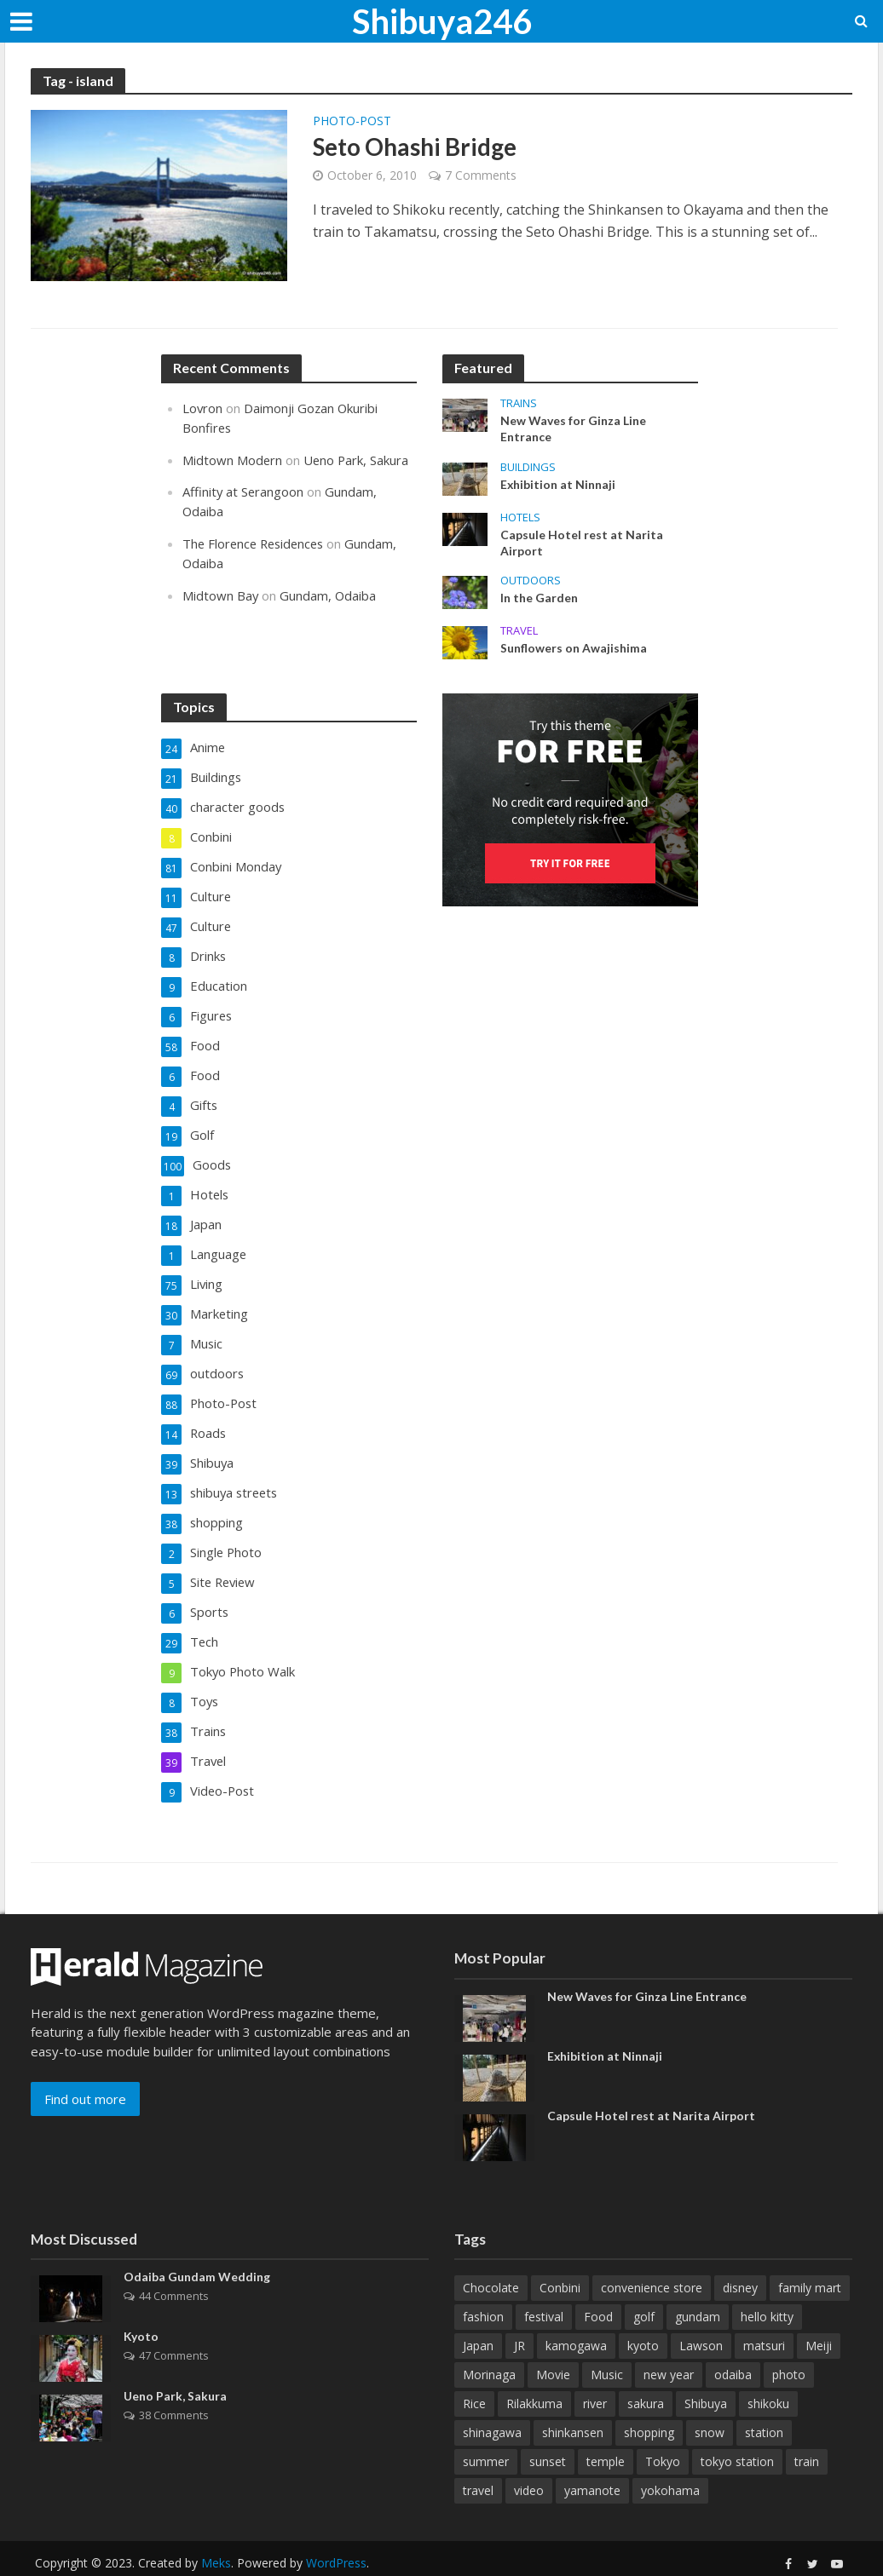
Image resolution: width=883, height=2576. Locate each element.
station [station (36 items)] (764, 2403)
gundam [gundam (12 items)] (697, 2287)
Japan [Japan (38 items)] (478, 2316)
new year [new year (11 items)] (668, 2345)
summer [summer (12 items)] (486, 2432)
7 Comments (481, 176)
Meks (216, 2533)
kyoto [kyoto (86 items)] (643, 2316)
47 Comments (174, 2325)
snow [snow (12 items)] (709, 2403)
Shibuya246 (442, 21)
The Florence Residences (256, 540)
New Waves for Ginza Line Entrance (573, 429)
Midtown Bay (220, 590)
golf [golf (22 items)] (644, 2287)
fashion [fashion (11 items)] (483, 2287)
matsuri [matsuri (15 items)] (764, 2316)
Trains (518, 403)
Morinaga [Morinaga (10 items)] (489, 2345)
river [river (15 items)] (595, 2374)
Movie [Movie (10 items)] (553, 2345)
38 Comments (174, 2385)
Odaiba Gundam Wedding (197, 2247)
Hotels (520, 517)
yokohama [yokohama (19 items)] (670, 2460)
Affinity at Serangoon (243, 489)
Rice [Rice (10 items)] (474, 2374)
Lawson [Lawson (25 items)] (701, 2316)
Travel (519, 631)
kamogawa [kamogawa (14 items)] (576, 2316)
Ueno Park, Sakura (357, 458)
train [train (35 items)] (806, 2432)
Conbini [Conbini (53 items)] (560, 2258)
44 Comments (174, 2266)
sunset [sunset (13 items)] (547, 2432)
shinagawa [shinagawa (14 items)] (492, 2403)
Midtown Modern (232, 458)
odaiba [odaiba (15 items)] (733, 2345)
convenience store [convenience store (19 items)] (651, 2258)
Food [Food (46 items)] (598, 2287)
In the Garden (539, 599)
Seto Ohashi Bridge (416, 147)
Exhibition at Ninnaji (558, 485)
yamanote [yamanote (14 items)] (592, 2460)
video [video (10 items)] (529, 2460)
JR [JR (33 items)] (519, 2316)
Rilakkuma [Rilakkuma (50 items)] (534, 2374)
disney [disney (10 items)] (740, 2258)
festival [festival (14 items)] (543, 2287)
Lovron (202, 408)
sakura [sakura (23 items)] (645, 2374)
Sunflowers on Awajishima (573, 649)
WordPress (336, 2533)
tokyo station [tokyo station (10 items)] (737, 2432)
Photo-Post (352, 122)
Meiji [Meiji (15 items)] (818, 2316)
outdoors (530, 581)
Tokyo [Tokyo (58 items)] (662, 2432)
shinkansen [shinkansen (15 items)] (572, 2403)
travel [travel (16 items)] (478, 2460)
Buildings (528, 467)
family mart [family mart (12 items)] (809, 2258)
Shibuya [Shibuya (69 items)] (705, 2374)
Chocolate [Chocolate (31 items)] (491, 2258)
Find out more (85, 2068)
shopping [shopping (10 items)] (649, 2403)
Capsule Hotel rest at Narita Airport (581, 543)
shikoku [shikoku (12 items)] (768, 2374)
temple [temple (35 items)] (605, 2432)
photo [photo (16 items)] (788, 2345)
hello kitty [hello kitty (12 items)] (767, 2287)
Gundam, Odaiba (329, 590)
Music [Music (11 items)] (607, 2345)
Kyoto (141, 2307)
